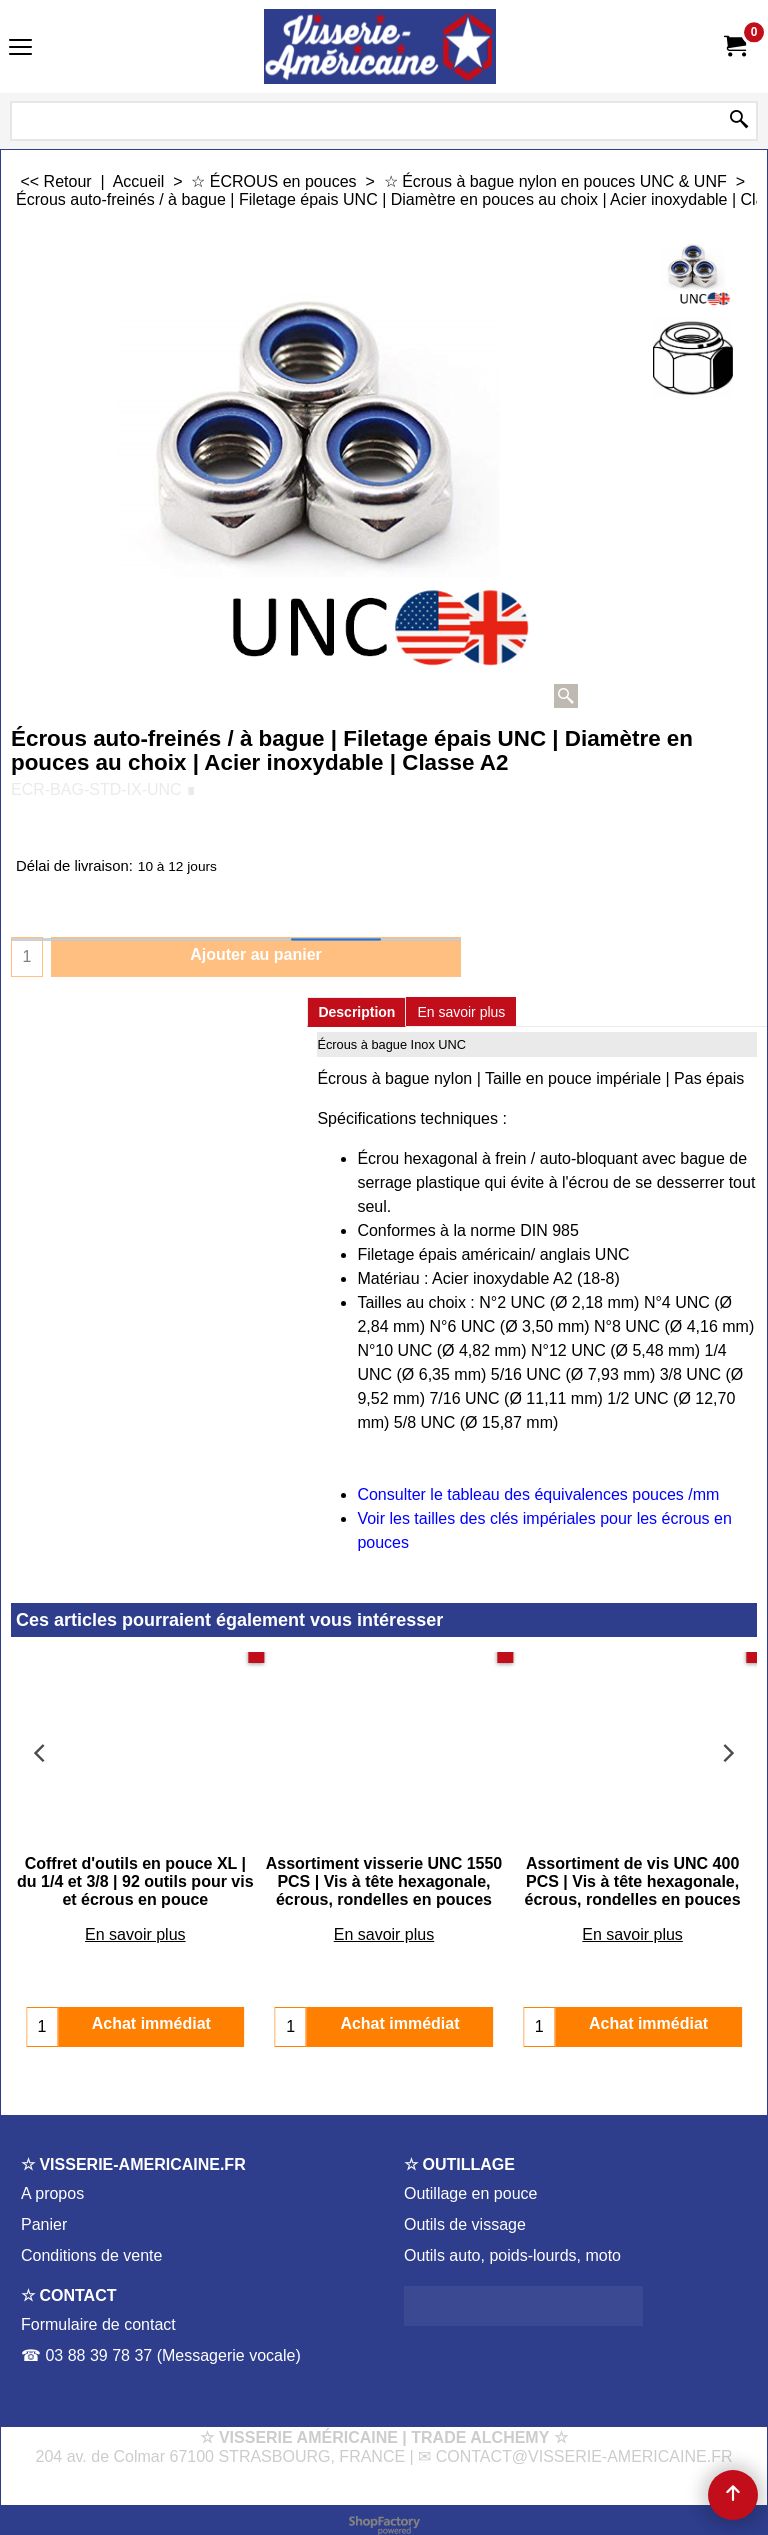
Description (356, 1012)
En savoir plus (461, 1012)
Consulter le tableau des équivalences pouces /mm (538, 1494)
